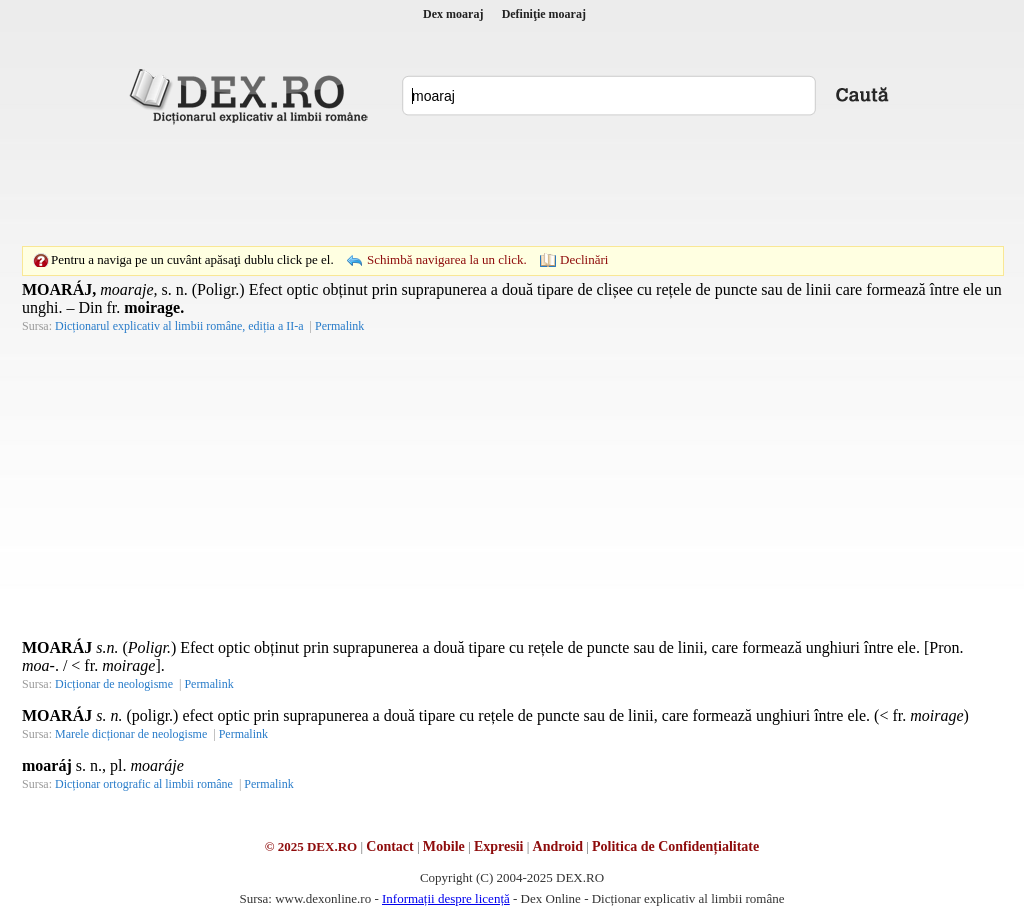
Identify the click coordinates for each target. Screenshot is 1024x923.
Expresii (499, 846)
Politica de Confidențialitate (675, 846)
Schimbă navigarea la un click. (447, 259)
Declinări (584, 259)
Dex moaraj (453, 14)
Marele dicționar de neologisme (131, 734)
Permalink (339, 326)
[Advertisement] (512, 185)
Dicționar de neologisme (114, 684)
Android (558, 846)
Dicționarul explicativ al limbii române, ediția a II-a (179, 326)
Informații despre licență (446, 898)
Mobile (444, 846)
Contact (389, 846)
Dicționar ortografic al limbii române (144, 784)
